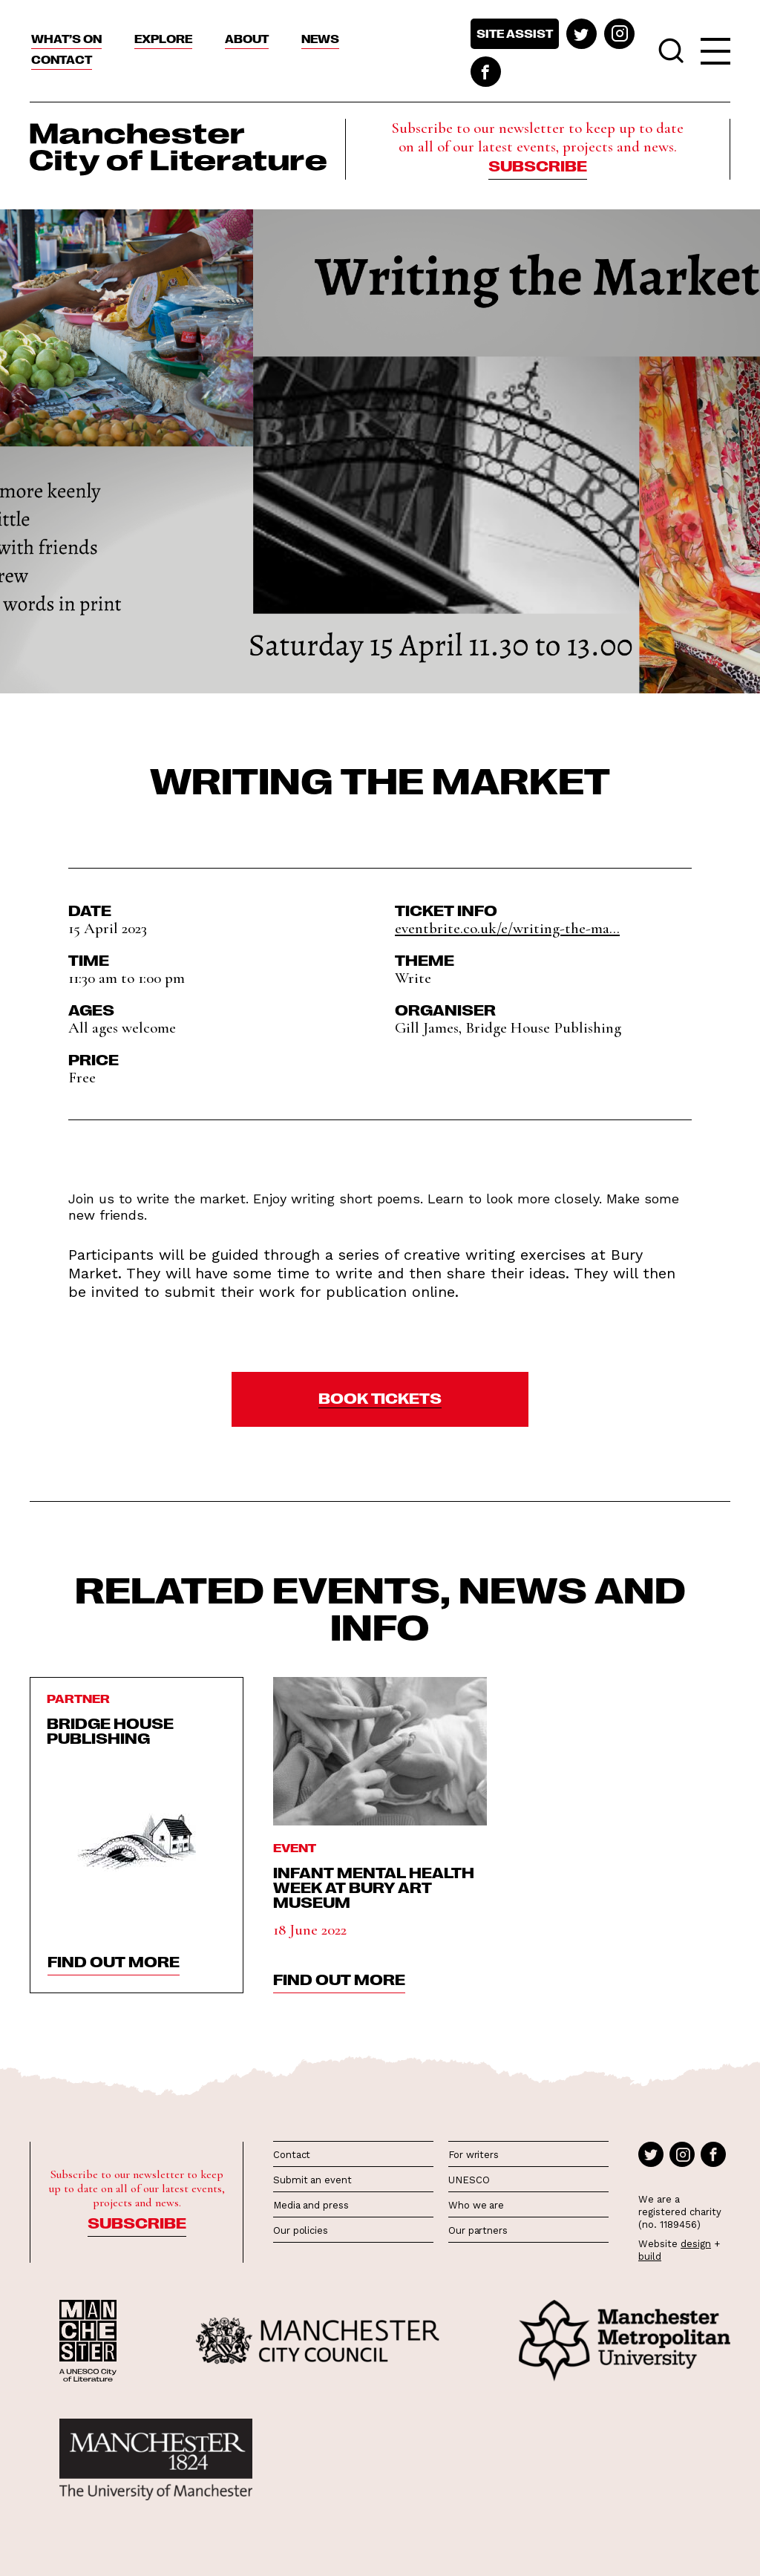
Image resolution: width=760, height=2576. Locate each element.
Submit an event (312, 2180)
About (247, 38)
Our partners (478, 2230)
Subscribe (537, 165)
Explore (163, 38)
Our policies (300, 2230)
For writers (473, 2154)
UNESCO (468, 2180)
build (649, 2256)
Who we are (476, 2205)
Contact (61, 59)
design (696, 2243)
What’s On (66, 38)
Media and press (311, 2205)
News (320, 38)
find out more (114, 1960)
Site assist (514, 33)
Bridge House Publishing (110, 1729)
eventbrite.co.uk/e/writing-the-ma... (507, 928)
